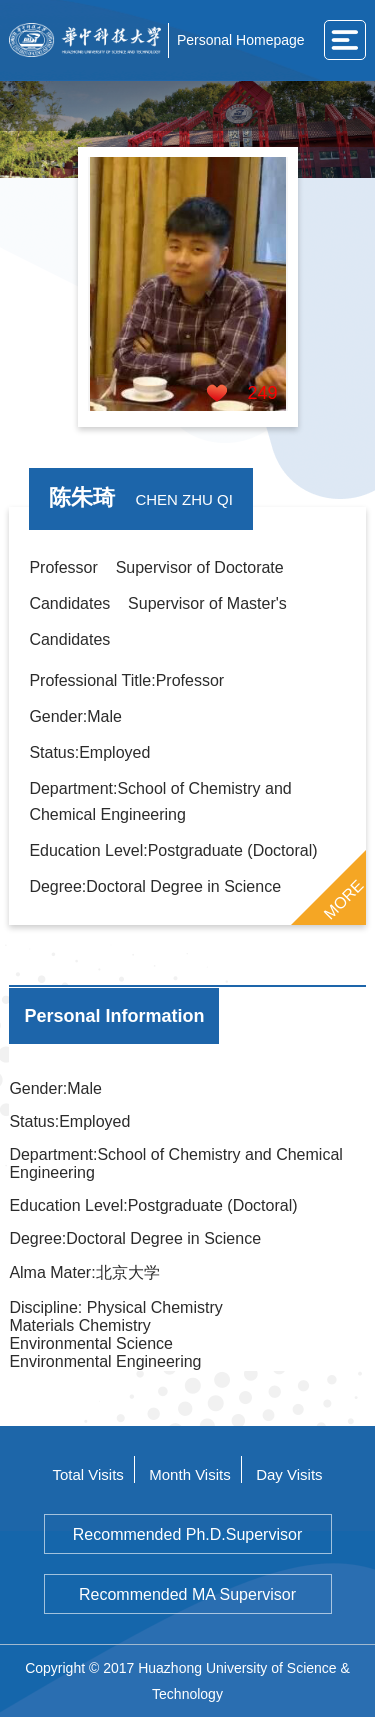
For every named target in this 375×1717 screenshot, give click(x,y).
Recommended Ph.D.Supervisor (187, 1534)
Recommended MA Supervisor (187, 1594)
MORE (343, 899)
